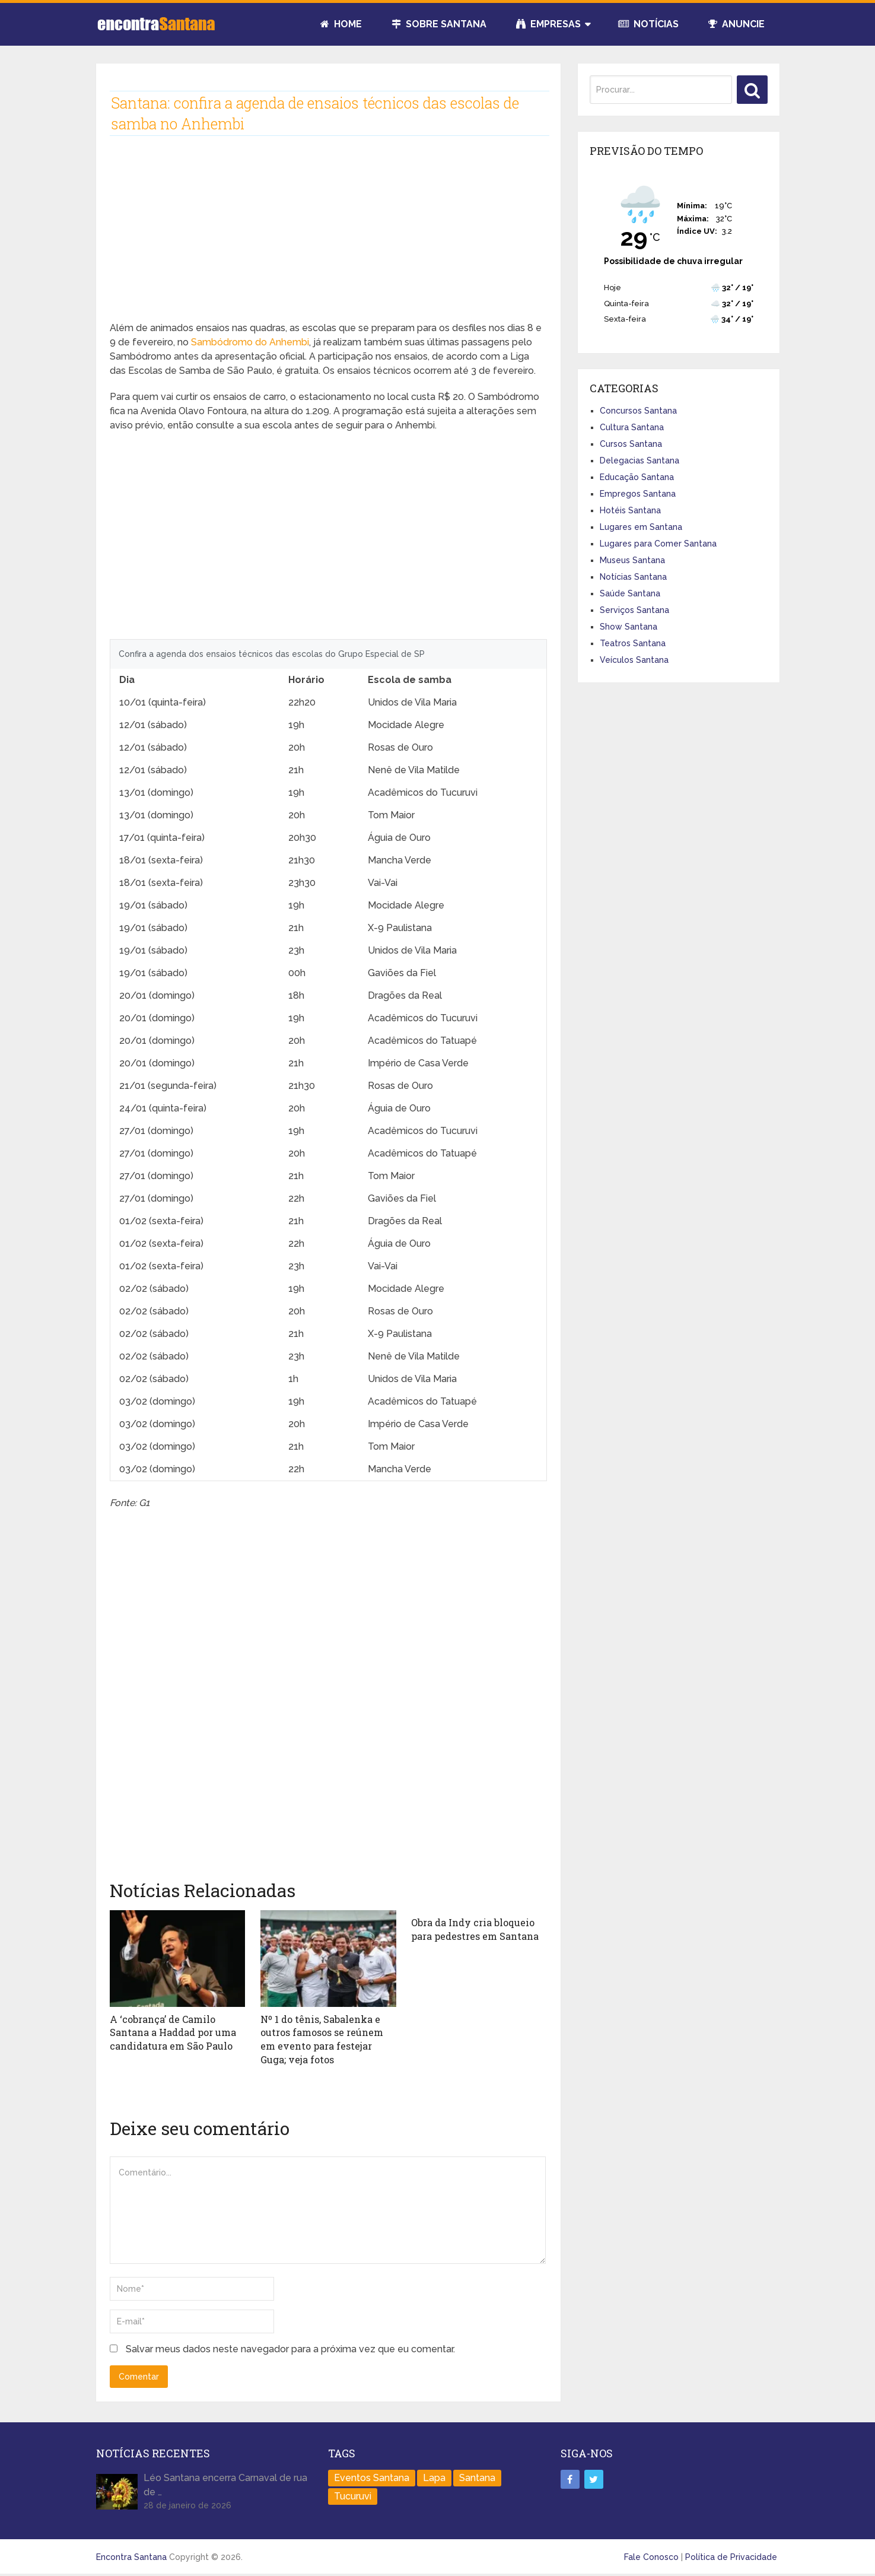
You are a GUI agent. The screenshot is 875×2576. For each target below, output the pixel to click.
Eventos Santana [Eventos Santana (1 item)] (371, 2477)
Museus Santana (632, 560)
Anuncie (736, 24)
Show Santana (628, 626)
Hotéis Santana (630, 510)
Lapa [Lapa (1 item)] (434, 2477)
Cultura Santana (632, 427)
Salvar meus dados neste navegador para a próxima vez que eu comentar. (290, 2348)
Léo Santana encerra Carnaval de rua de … (225, 2484)
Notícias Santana (633, 577)
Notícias (648, 24)
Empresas (548, 24)
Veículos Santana (634, 660)
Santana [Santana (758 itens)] (477, 2477)
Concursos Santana (638, 410)
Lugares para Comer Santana (658, 543)
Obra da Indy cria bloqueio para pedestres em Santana (475, 1929)
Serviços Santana (634, 610)
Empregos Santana (638, 493)
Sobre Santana (439, 24)
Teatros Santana (633, 643)
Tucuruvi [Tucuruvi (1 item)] (352, 2495)
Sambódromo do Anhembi (250, 342)
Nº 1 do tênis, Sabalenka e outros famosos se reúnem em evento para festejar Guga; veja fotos (321, 2039)
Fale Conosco (651, 2556)
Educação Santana (637, 477)
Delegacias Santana (639, 460)
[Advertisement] (328, 238)
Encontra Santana (131, 2556)
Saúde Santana (630, 593)
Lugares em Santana (641, 527)
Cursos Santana (631, 444)
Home (341, 24)
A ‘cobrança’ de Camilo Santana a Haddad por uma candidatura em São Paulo (173, 2032)
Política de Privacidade (731, 2556)
